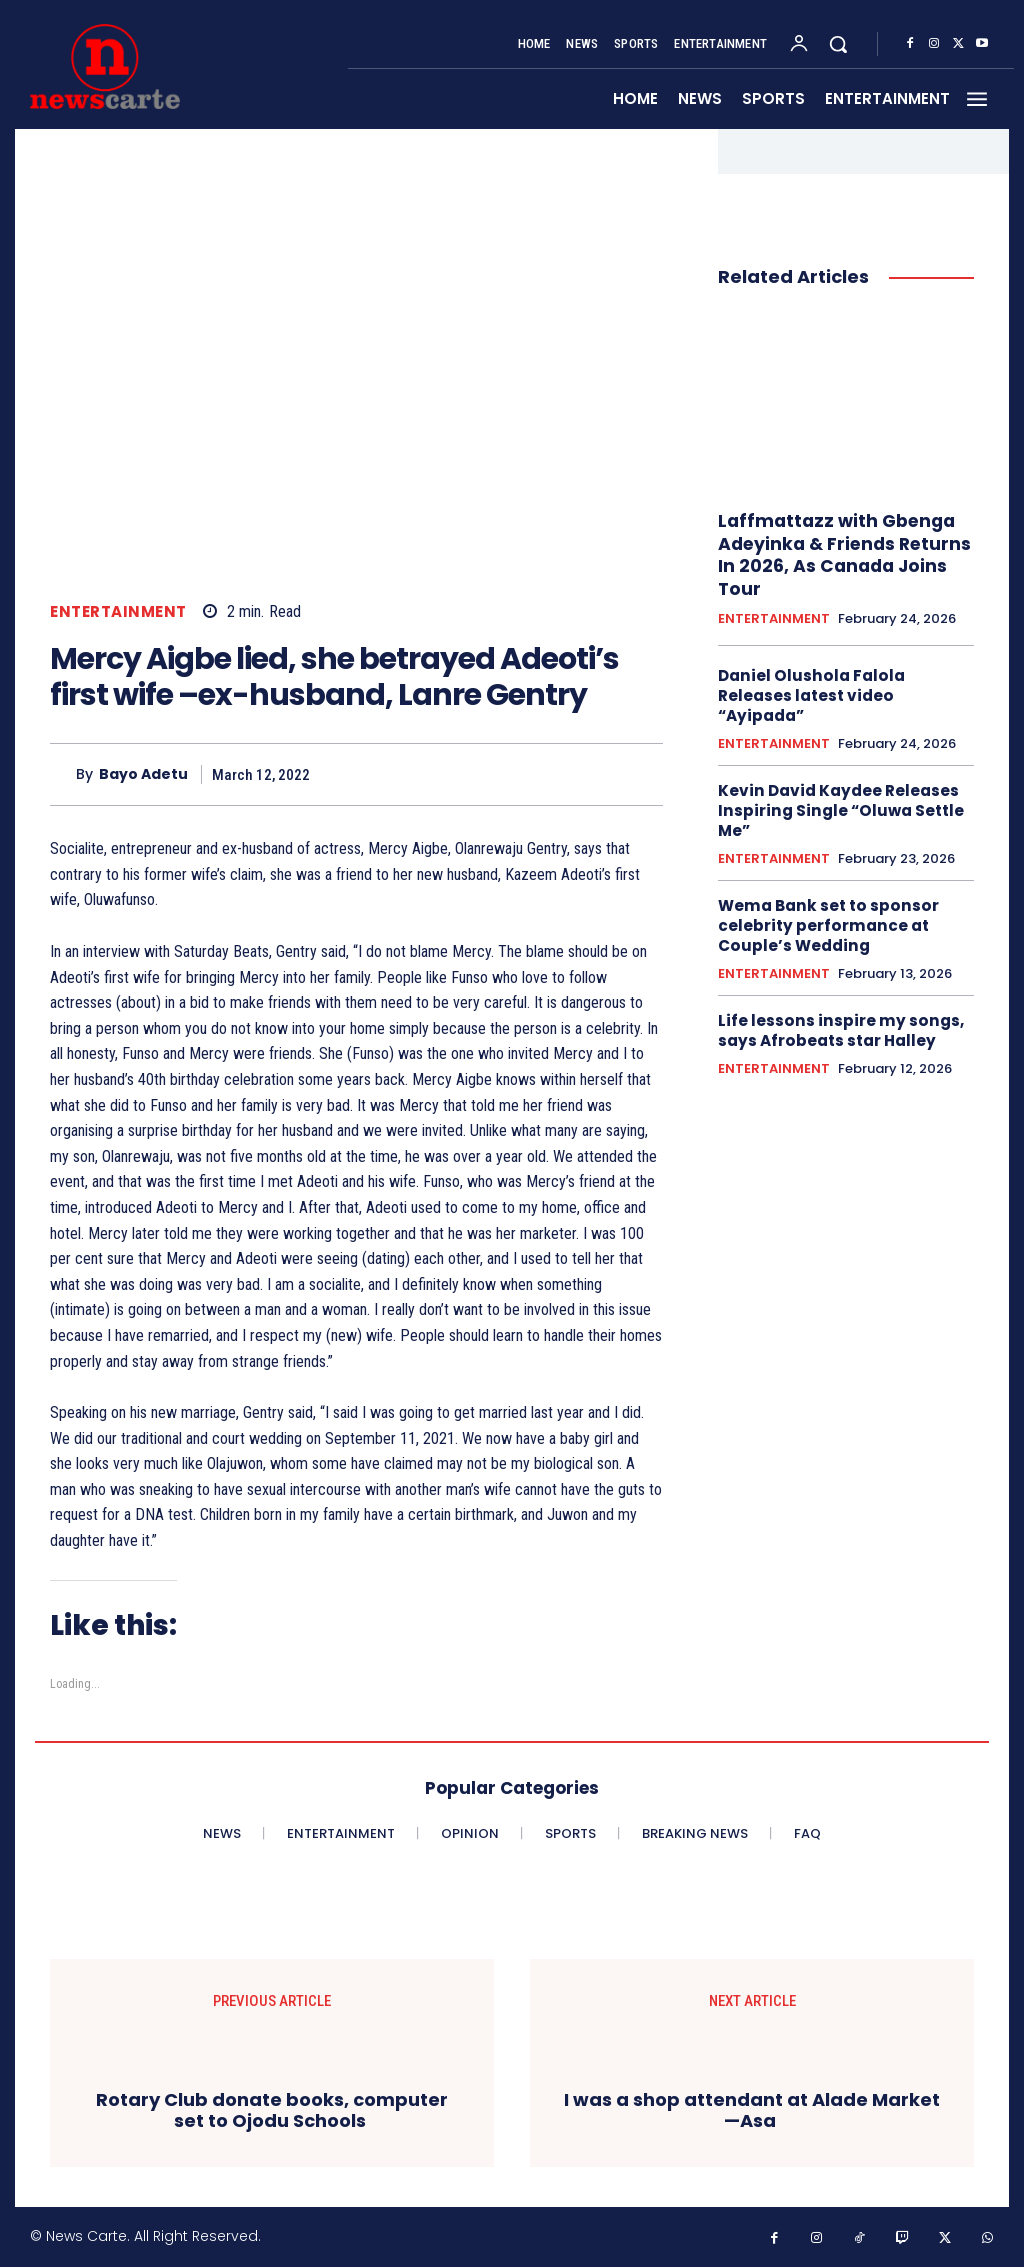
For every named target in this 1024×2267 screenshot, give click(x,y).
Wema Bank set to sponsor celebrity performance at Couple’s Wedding (825, 921)
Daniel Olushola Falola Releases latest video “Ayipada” (808, 693)
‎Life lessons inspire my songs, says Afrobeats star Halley (836, 1026)
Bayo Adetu (143, 774)
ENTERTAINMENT (118, 611)
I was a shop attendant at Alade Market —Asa (752, 2110)
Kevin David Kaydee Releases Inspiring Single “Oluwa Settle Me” (837, 807)
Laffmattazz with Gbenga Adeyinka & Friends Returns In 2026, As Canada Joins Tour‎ (841, 554)
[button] (838, 44)
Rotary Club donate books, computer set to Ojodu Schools (272, 2110)
